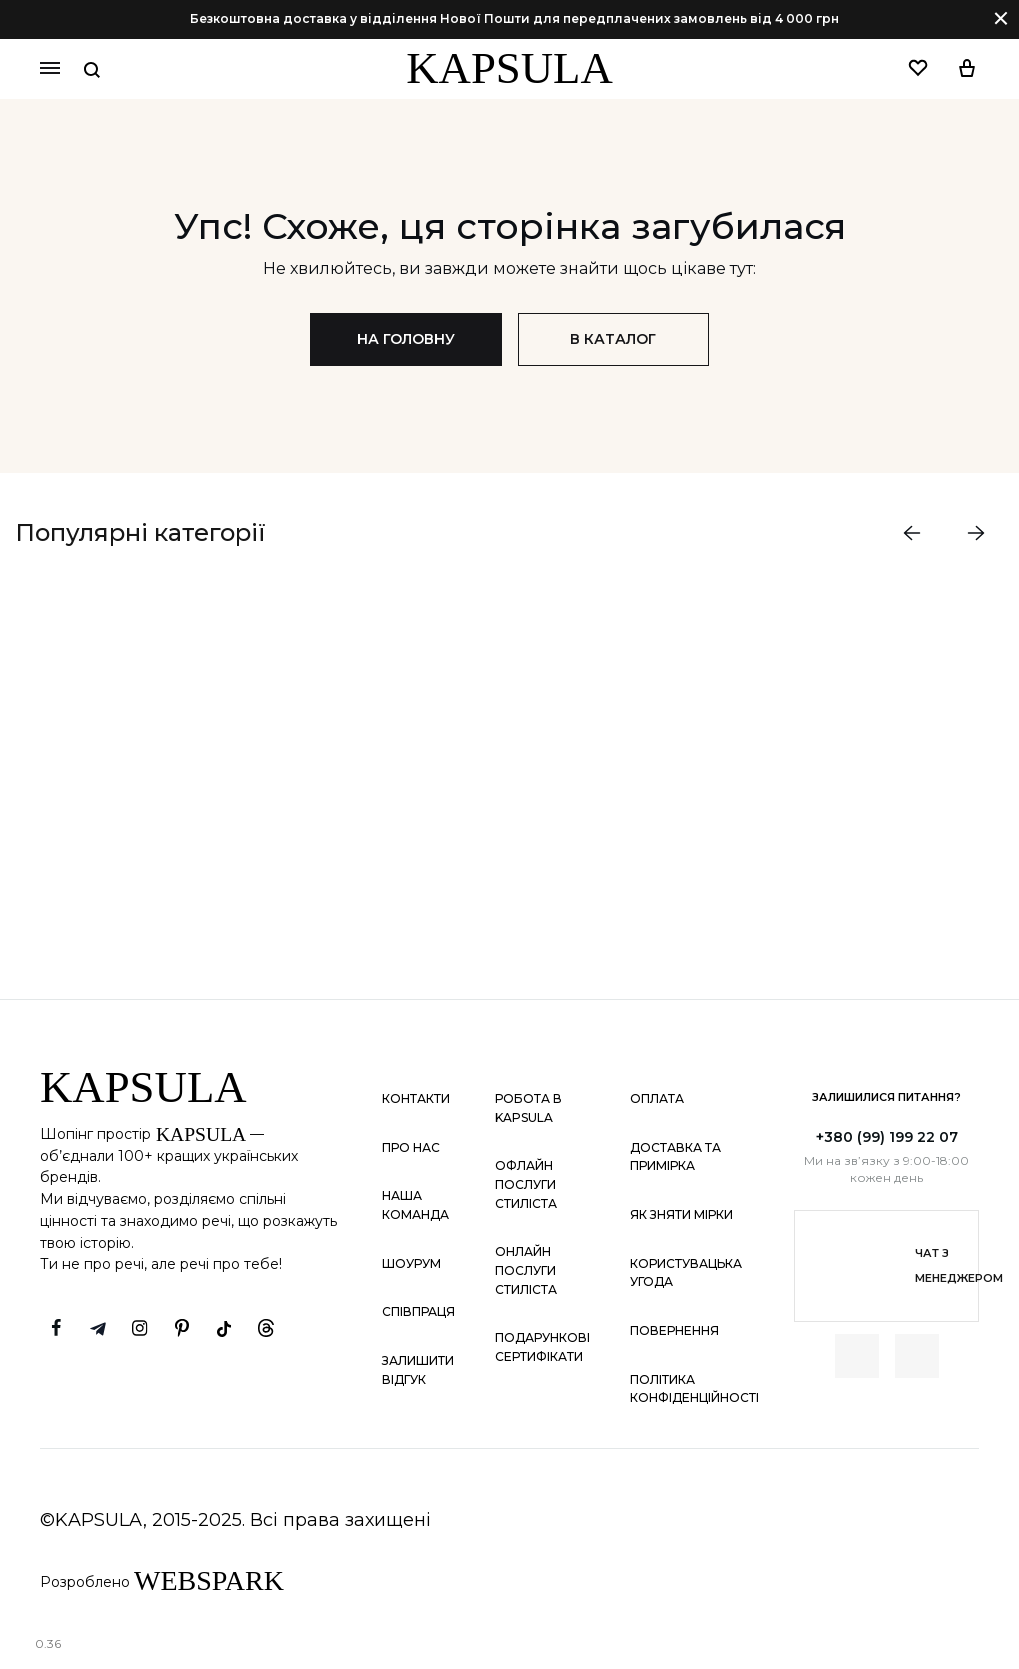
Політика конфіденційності (694, 1389)
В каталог (614, 339)
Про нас (411, 1147)
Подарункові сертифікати (542, 1348)
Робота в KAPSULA (528, 1108)
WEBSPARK (209, 1580)
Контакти (416, 1098)
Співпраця (418, 1312)
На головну (406, 339)
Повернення (674, 1330)
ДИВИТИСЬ (164, 863)
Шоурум (411, 1263)
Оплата (657, 1098)
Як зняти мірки (681, 1214)
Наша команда (415, 1206)
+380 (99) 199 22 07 (887, 1137)
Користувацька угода (686, 1273)
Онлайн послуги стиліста (526, 1271)
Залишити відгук (418, 1370)
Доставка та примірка (675, 1157)
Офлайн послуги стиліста (526, 1185)
